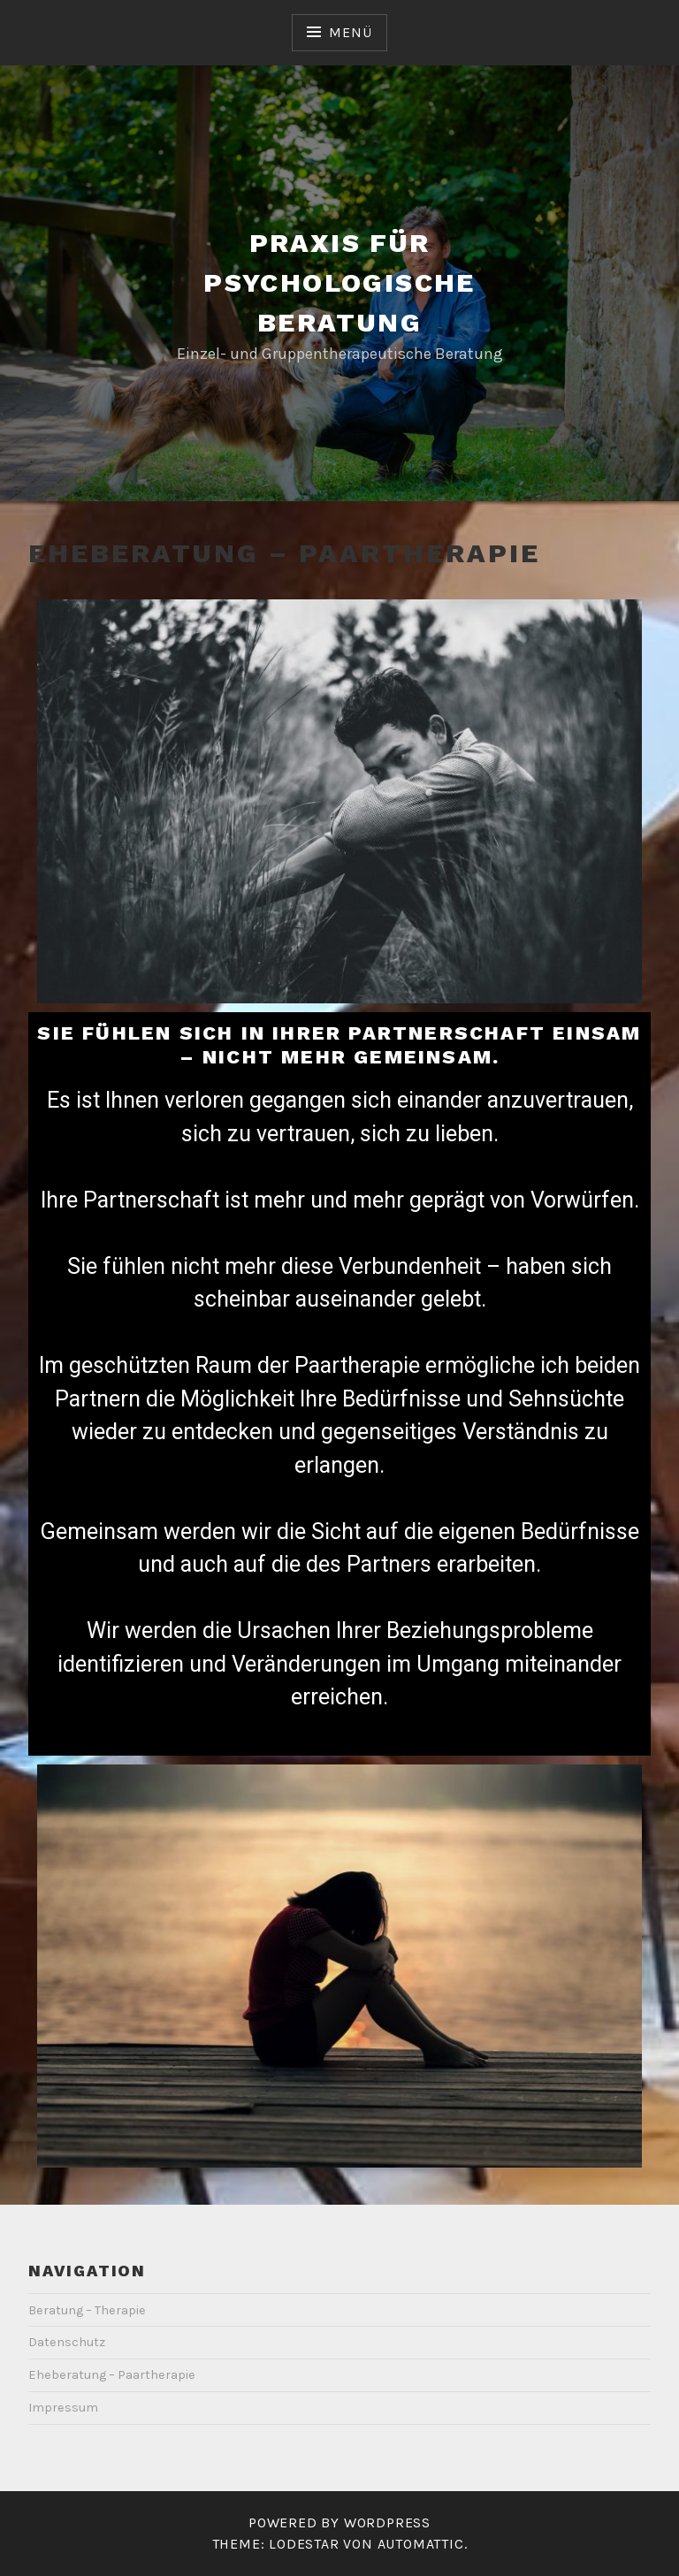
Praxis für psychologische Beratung (339, 282)
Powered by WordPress (339, 2522)
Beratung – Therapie (87, 2310)
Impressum (63, 2407)
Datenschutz (66, 2342)
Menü (350, 32)
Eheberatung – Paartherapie (111, 2374)
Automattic (421, 2543)
